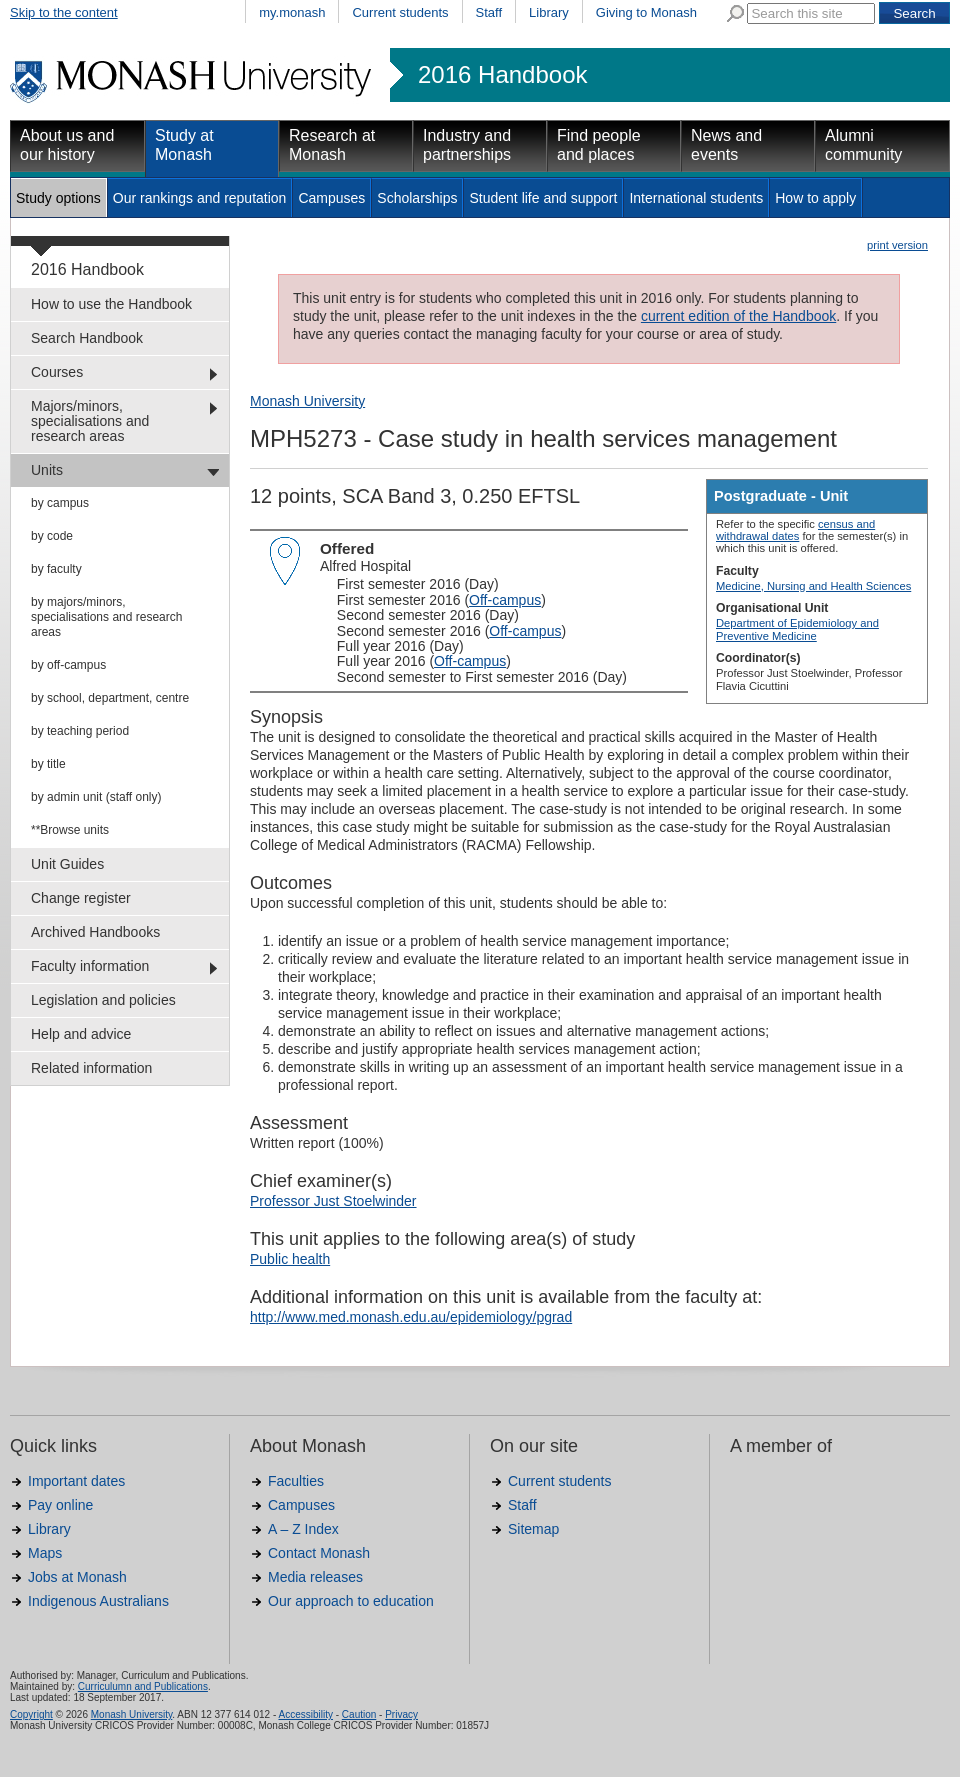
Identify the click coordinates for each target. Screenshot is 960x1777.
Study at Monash (184, 145)
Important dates (76, 1481)
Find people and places (599, 145)
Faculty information (90, 966)
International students (696, 198)
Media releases (315, 1577)
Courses (57, 372)
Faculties (296, 1481)
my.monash (292, 12)
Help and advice (81, 1034)
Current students (400, 12)
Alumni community (863, 145)
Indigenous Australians (98, 1601)
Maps (45, 1553)
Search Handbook (87, 338)
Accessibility (305, 1714)
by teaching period (80, 731)
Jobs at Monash (77, 1577)
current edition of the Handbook (738, 316)
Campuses (331, 198)
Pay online (60, 1505)
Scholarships (417, 198)
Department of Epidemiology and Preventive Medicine (797, 629)
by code (52, 536)
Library (549, 12)
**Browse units (70, 830)
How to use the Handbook (111, 304)
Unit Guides (67, 864)
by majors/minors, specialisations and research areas (106, 617)
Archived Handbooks (95, 932)
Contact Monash (319, 1553)
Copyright (31, 1714)
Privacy (401, 1714)
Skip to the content (64, 12)
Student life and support (543, 198)
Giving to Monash (646, 12)
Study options (58, 198)
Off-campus (505, 600)
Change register (81, 898)
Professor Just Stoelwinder (333, 1201)
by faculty (56, 569)
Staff (489, 12)
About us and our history (67, 145)
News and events (726, 145)
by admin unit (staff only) (96, 797)
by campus (60, 503)
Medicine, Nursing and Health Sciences (813, 586)
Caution (359, 1714)
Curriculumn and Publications (143, 1686)
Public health (290, 1259)
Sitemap (533, 1529)
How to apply (815, 198)
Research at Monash (332, 145)
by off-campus (68, 665)
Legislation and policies (103, 1000)
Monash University (307, 401)
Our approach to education (351, 1601)
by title (48, 764)
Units (47, 470)
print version (897, 245)
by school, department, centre (110, 698)
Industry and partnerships (467, 145)
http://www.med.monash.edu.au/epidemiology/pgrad (411, 1317)
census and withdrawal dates (795, 530)
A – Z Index (303, 1529)
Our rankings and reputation (200, 198)
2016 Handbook (502, 75)
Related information (91, 1068)
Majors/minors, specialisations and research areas (90, 421)
